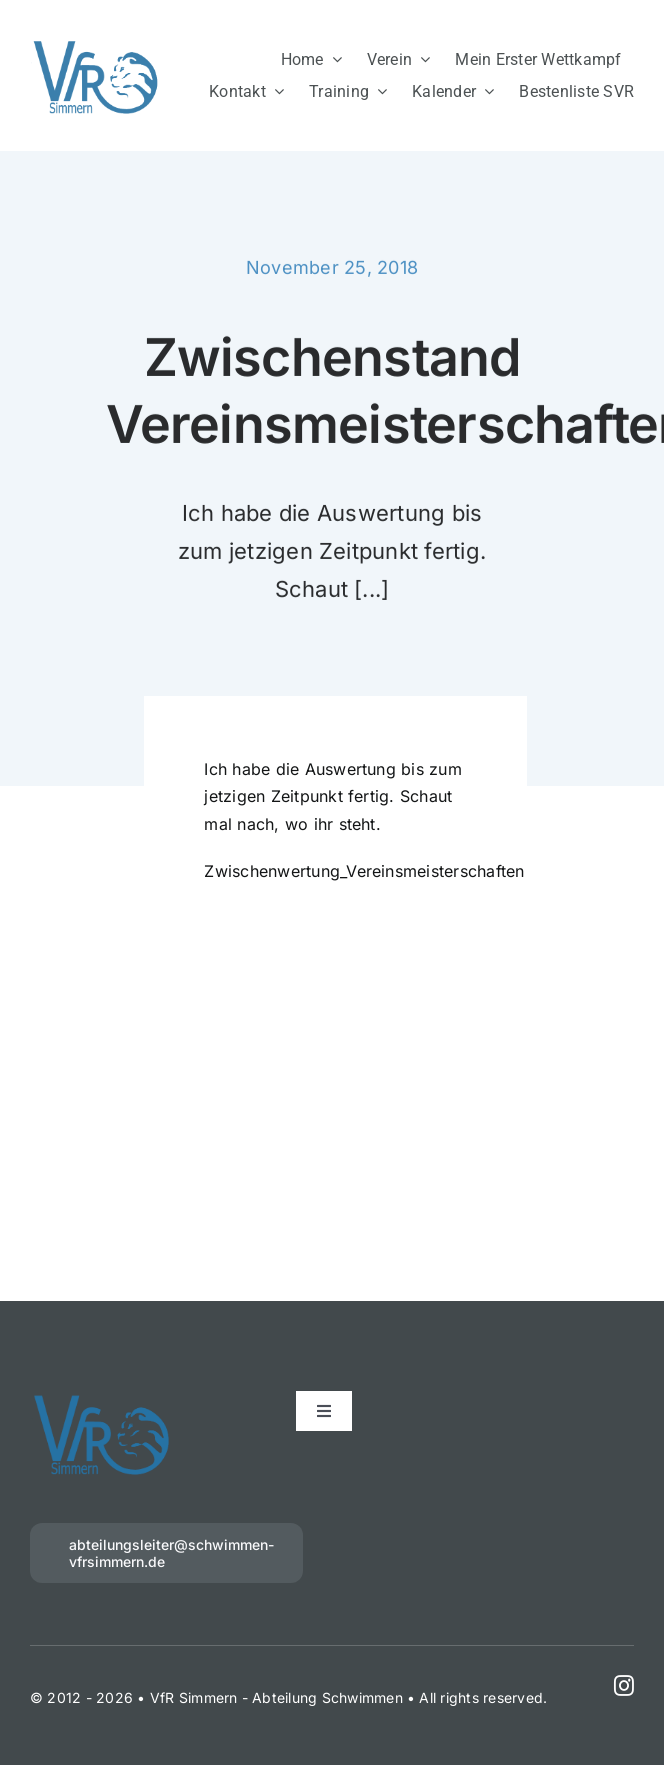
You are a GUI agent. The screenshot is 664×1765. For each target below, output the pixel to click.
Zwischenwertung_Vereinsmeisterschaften (364, 873)
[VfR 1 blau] (96, 45)
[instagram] (624, 1686)
